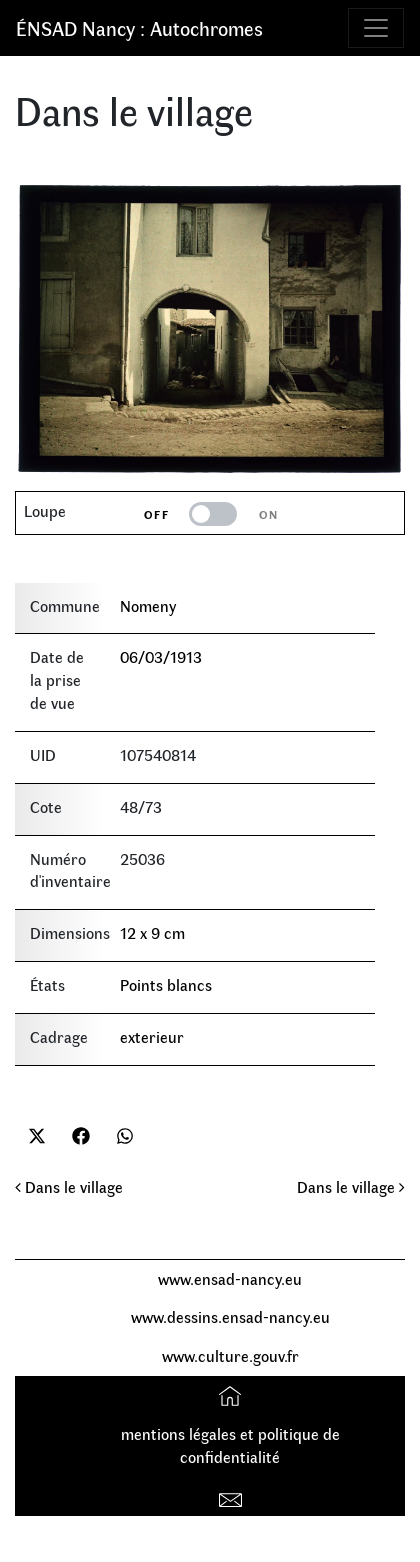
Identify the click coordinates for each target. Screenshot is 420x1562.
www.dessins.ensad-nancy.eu (230, 1316)
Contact (232, 1495)
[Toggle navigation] (376, 28)
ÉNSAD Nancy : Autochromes (139, 27)
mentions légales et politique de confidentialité (230, 1445)
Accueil (232, 1394)
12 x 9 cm (152, 932)
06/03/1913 (161, 656)
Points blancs (166, 984)
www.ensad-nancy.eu (230, 1278)
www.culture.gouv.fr (230, 1355)
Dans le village (69, 1186)
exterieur (152, 1036)
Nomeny (148, 605)
